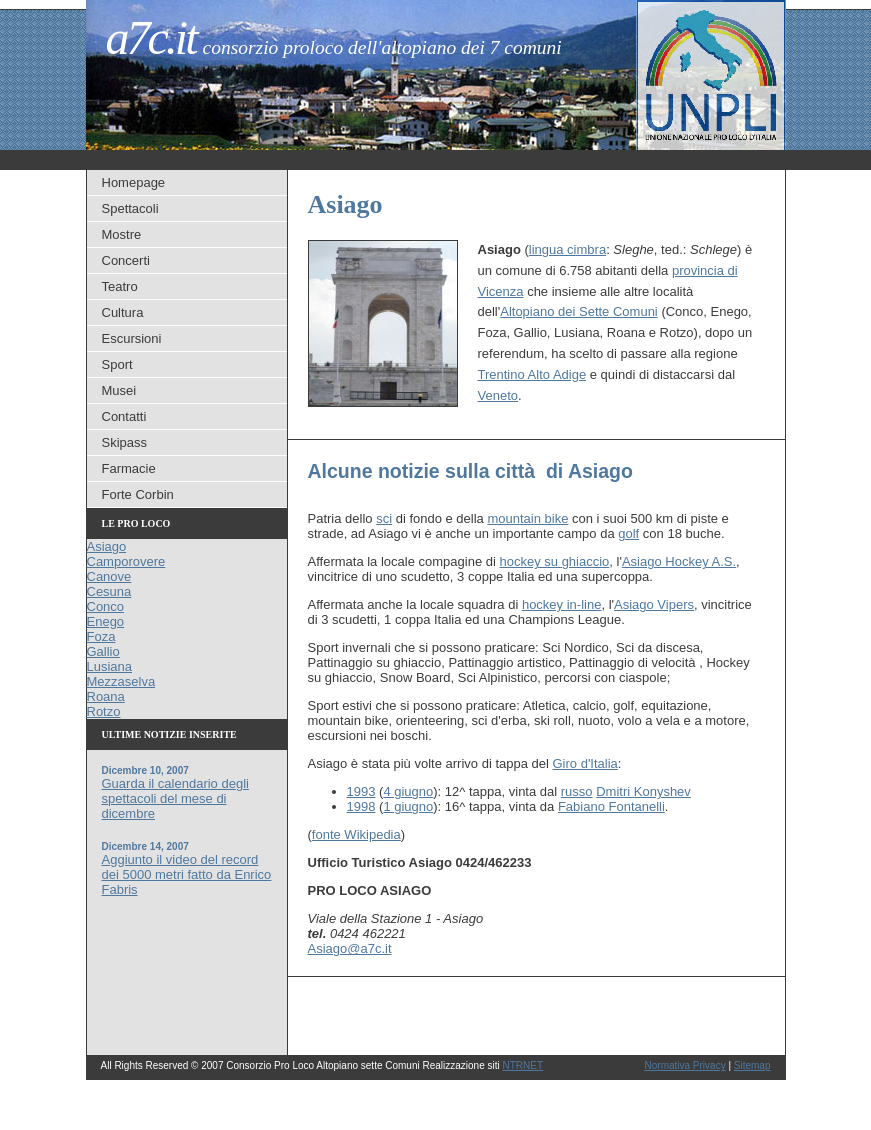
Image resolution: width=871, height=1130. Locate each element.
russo (577, 791)
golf (628, 533)
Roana (106, 696)
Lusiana (110, 666)
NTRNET (523, 1065)
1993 (361, 791)
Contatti (124, 416)
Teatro (120, 286)
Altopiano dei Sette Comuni (579, 311)
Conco (106, 606)
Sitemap (752, 1065)
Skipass (125, 442)
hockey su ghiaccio (554, 561)
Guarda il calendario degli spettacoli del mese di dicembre (175, 798)
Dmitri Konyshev (643, 791)
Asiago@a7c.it (350, 948)
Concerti (126, 260)
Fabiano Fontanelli (611, 806)
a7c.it (151, 37)
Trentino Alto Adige (532, 374)
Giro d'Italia (584, 763)
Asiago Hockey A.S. (679, 561)
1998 (361, 806)
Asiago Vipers (654, 604)
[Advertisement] (522, 1007)
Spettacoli (130, 208)
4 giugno (408, 791)
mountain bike (527, 518)
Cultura (123, 312)
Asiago (107, 546)
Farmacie (129, 468)
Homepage (134, 182)
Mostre (122, 234)
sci (384, 518)
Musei (119, 390)
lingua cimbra (567, 249)
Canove (109, 576)
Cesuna (109, 591)
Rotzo (104, 711)
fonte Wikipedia (356, 834)
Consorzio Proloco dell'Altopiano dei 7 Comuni (381, 47)
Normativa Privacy (685, 1065)
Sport (117, 364)
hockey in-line (562, 604)
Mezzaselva (121, 681)
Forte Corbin (138, 494)
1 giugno (408, 806)
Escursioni (132, 338)
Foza (101, 636)
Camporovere (126, 561)
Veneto (498, 395)
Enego (106, 621)
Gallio (103, 651)
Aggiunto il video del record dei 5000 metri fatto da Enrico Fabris (187, 874)
